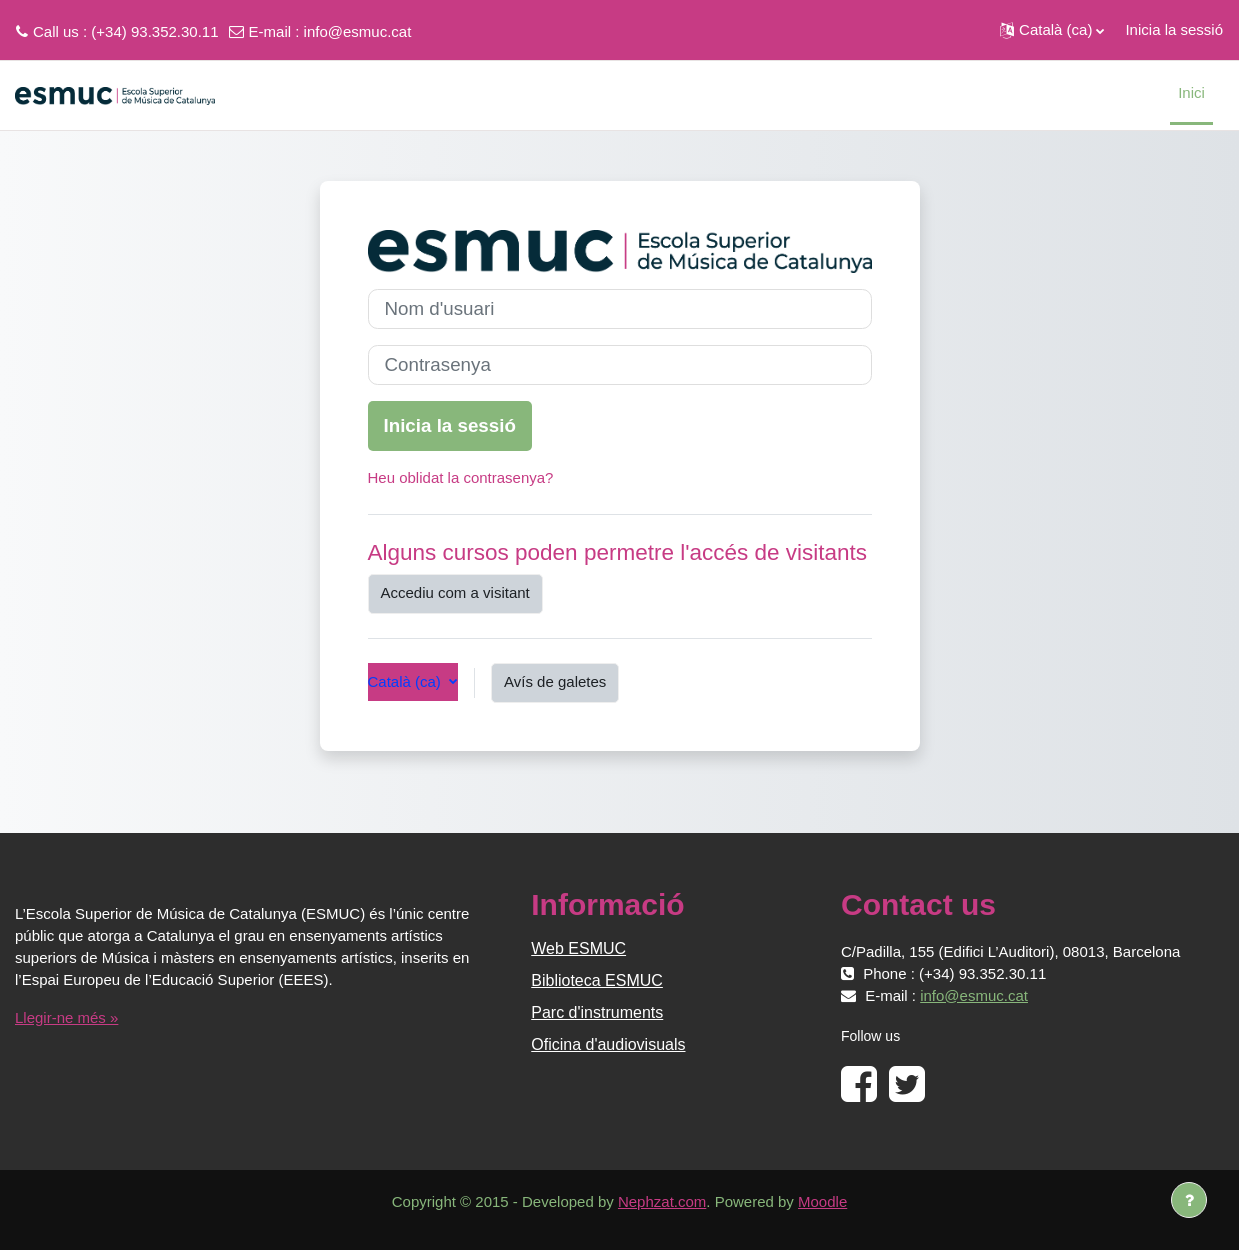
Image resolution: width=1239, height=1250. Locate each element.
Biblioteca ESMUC (597, 980)
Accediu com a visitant (455, 592)
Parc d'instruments (597, 1012)
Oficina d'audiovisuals (608, 1044)
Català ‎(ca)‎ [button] (407, 681)
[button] (1052, 30)
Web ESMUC (578, 948)
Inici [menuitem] (1191, 92)
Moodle (822, 1201)
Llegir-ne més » (66, 1017)
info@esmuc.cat (358, 31)
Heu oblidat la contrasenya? (461, 477)
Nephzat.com (662, 1201)
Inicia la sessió (1174, 29)
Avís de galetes (555, 681)
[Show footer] (1189, 1200)
